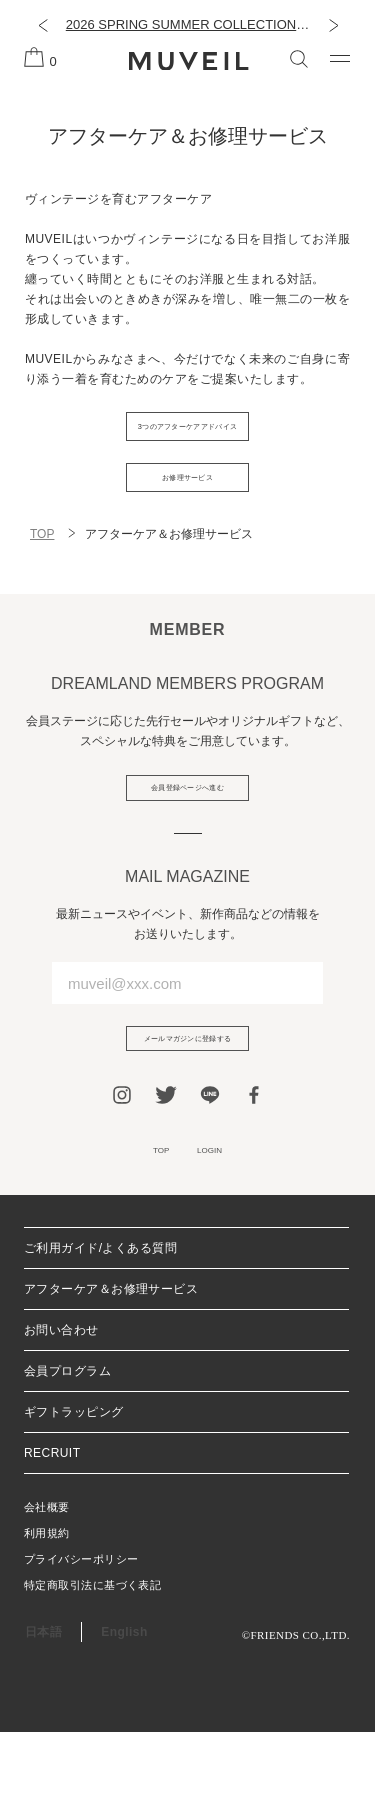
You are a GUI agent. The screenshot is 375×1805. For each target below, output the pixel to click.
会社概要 (47, 1580)
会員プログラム (67, 1444)
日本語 (43, 1705)
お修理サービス (187, 503)
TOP (42, 568)
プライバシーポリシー (81, 1632)
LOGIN (221, 1218)
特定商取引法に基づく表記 (92, 1658)
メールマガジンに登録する (188, 1094)
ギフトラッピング (74, 1485)
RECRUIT (52, 1526)
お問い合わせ (61, 1403)
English (124, 1705)
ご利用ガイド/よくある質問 (100, 1321)
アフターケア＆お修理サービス (111, 1362)
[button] (42, 25)
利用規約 (47, 1606)
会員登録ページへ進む (187, 829)
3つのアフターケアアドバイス (187, 435)
